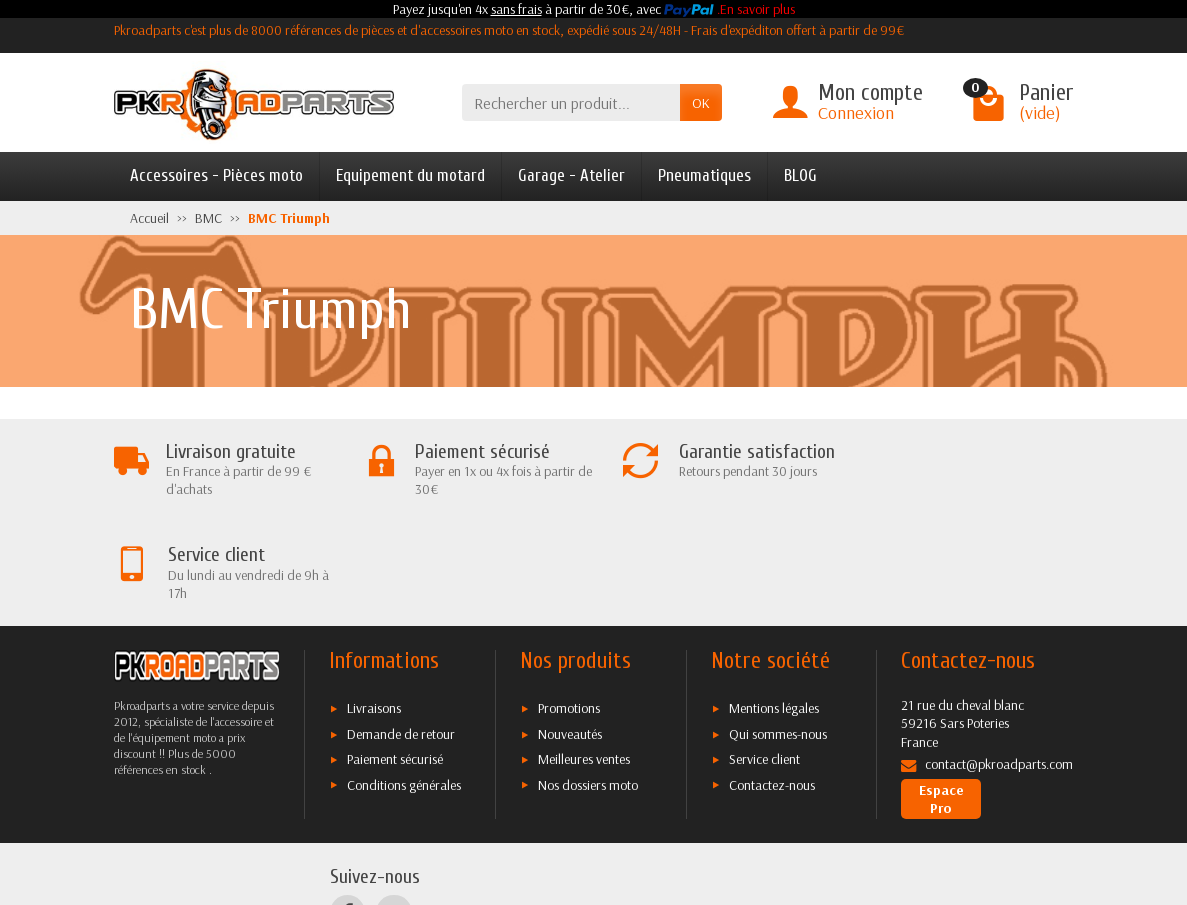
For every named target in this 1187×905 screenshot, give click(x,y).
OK (701, 103)
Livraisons (374, 605)
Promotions (569, 605)
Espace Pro (941, 695)
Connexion (856, 112)
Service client (764, 656)
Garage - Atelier (571, 175)
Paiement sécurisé (395, 656)
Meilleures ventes (584, 656)
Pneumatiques (704, 175)
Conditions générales (404, 681)
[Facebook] (347, 808)
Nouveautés (570, 631)
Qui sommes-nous (778, 631)
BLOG (800, 175)
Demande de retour (401, 631)
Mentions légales (774, 605)
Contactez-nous (772, 681)
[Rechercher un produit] (571, 102)
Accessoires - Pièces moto (216, 175)
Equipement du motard (410, 175)
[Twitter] (393, 808)
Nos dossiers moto (588, 681)
